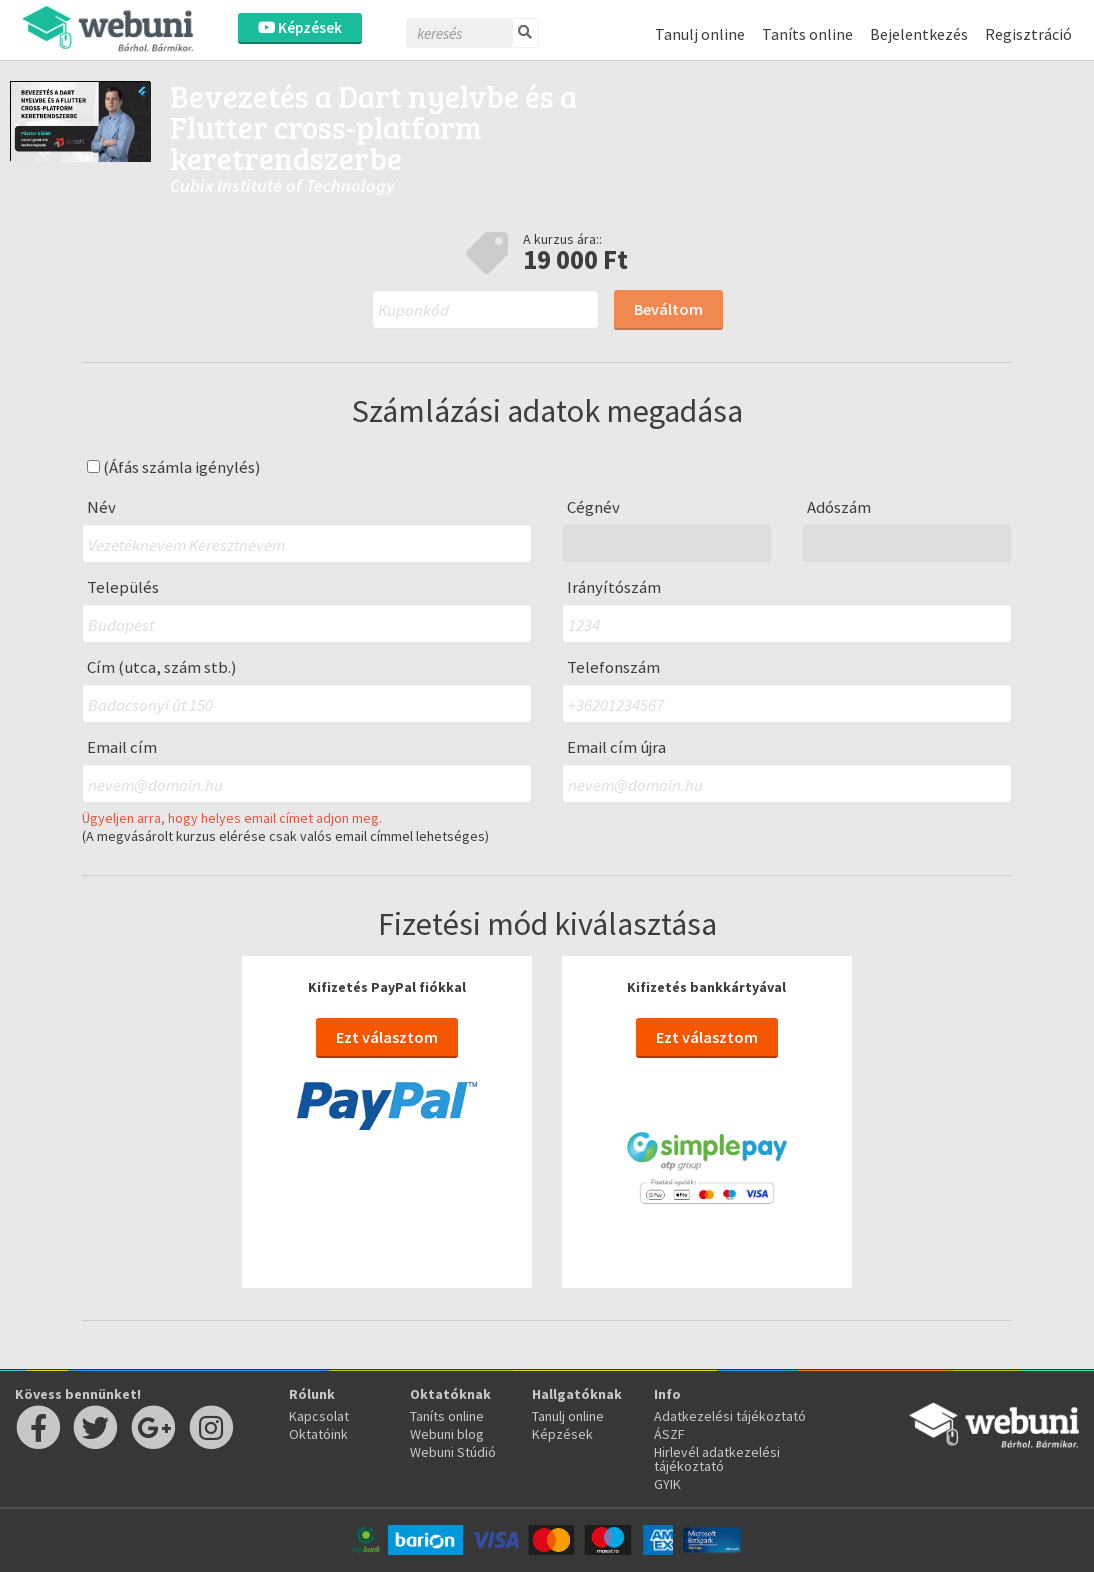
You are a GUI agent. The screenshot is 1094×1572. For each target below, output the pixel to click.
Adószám (839, 507)
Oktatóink (318, 1434)
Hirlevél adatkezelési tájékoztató (717, 1459)
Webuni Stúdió (453, 1452)
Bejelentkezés (919, 34)
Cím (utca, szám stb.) (162, 667)
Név (101, 507)
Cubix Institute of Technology (282, 185)
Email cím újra (616, 747)
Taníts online (807, 34)
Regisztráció (1028, 34)
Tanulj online (700, 34)
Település (123, 587)
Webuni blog (447, 1434)
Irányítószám (614, 587)
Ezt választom (387, 1037)
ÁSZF (669, 1434)
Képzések (300, 27)
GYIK (667, 1484)
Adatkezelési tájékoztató (730, 1416)
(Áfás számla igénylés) (174, 467)
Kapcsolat (319, 1416)
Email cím (122, 747)
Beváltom (668, 309)
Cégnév (593, 507)
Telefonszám (613, 667)
